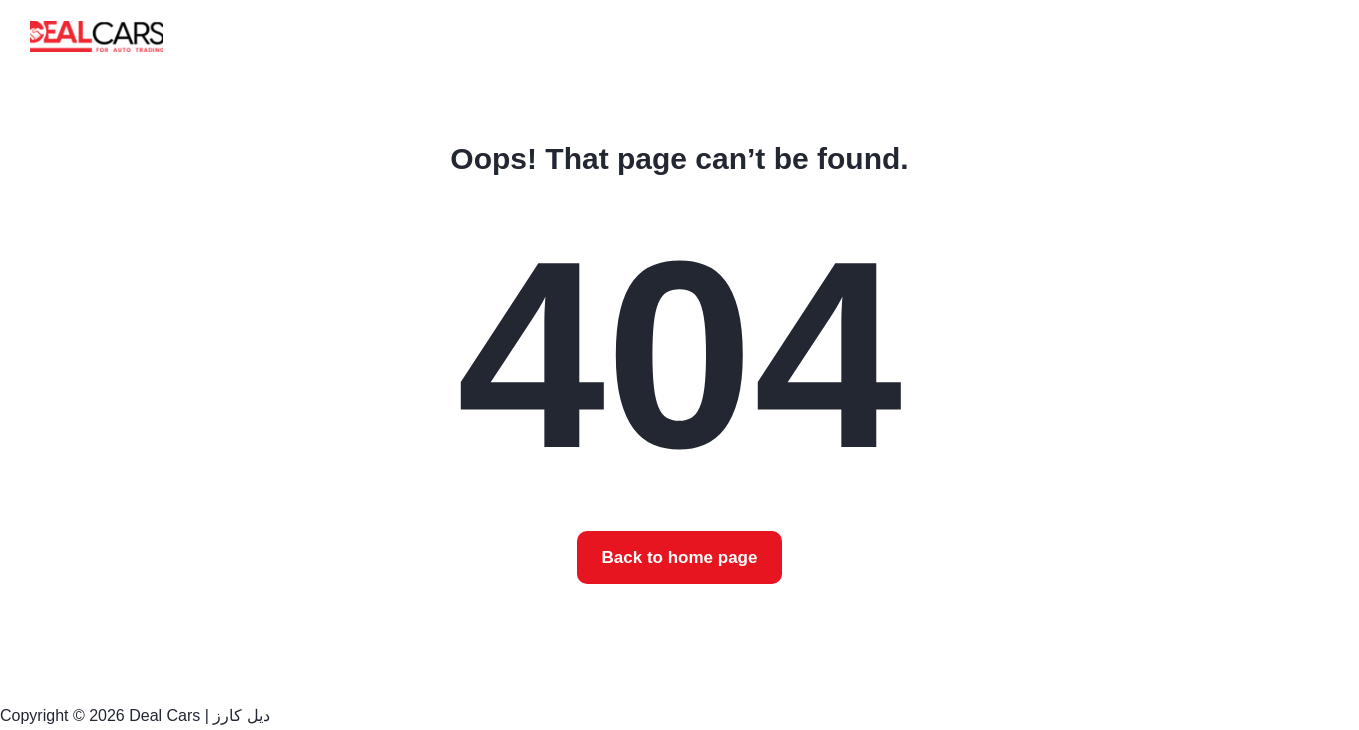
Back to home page (680, 557)
